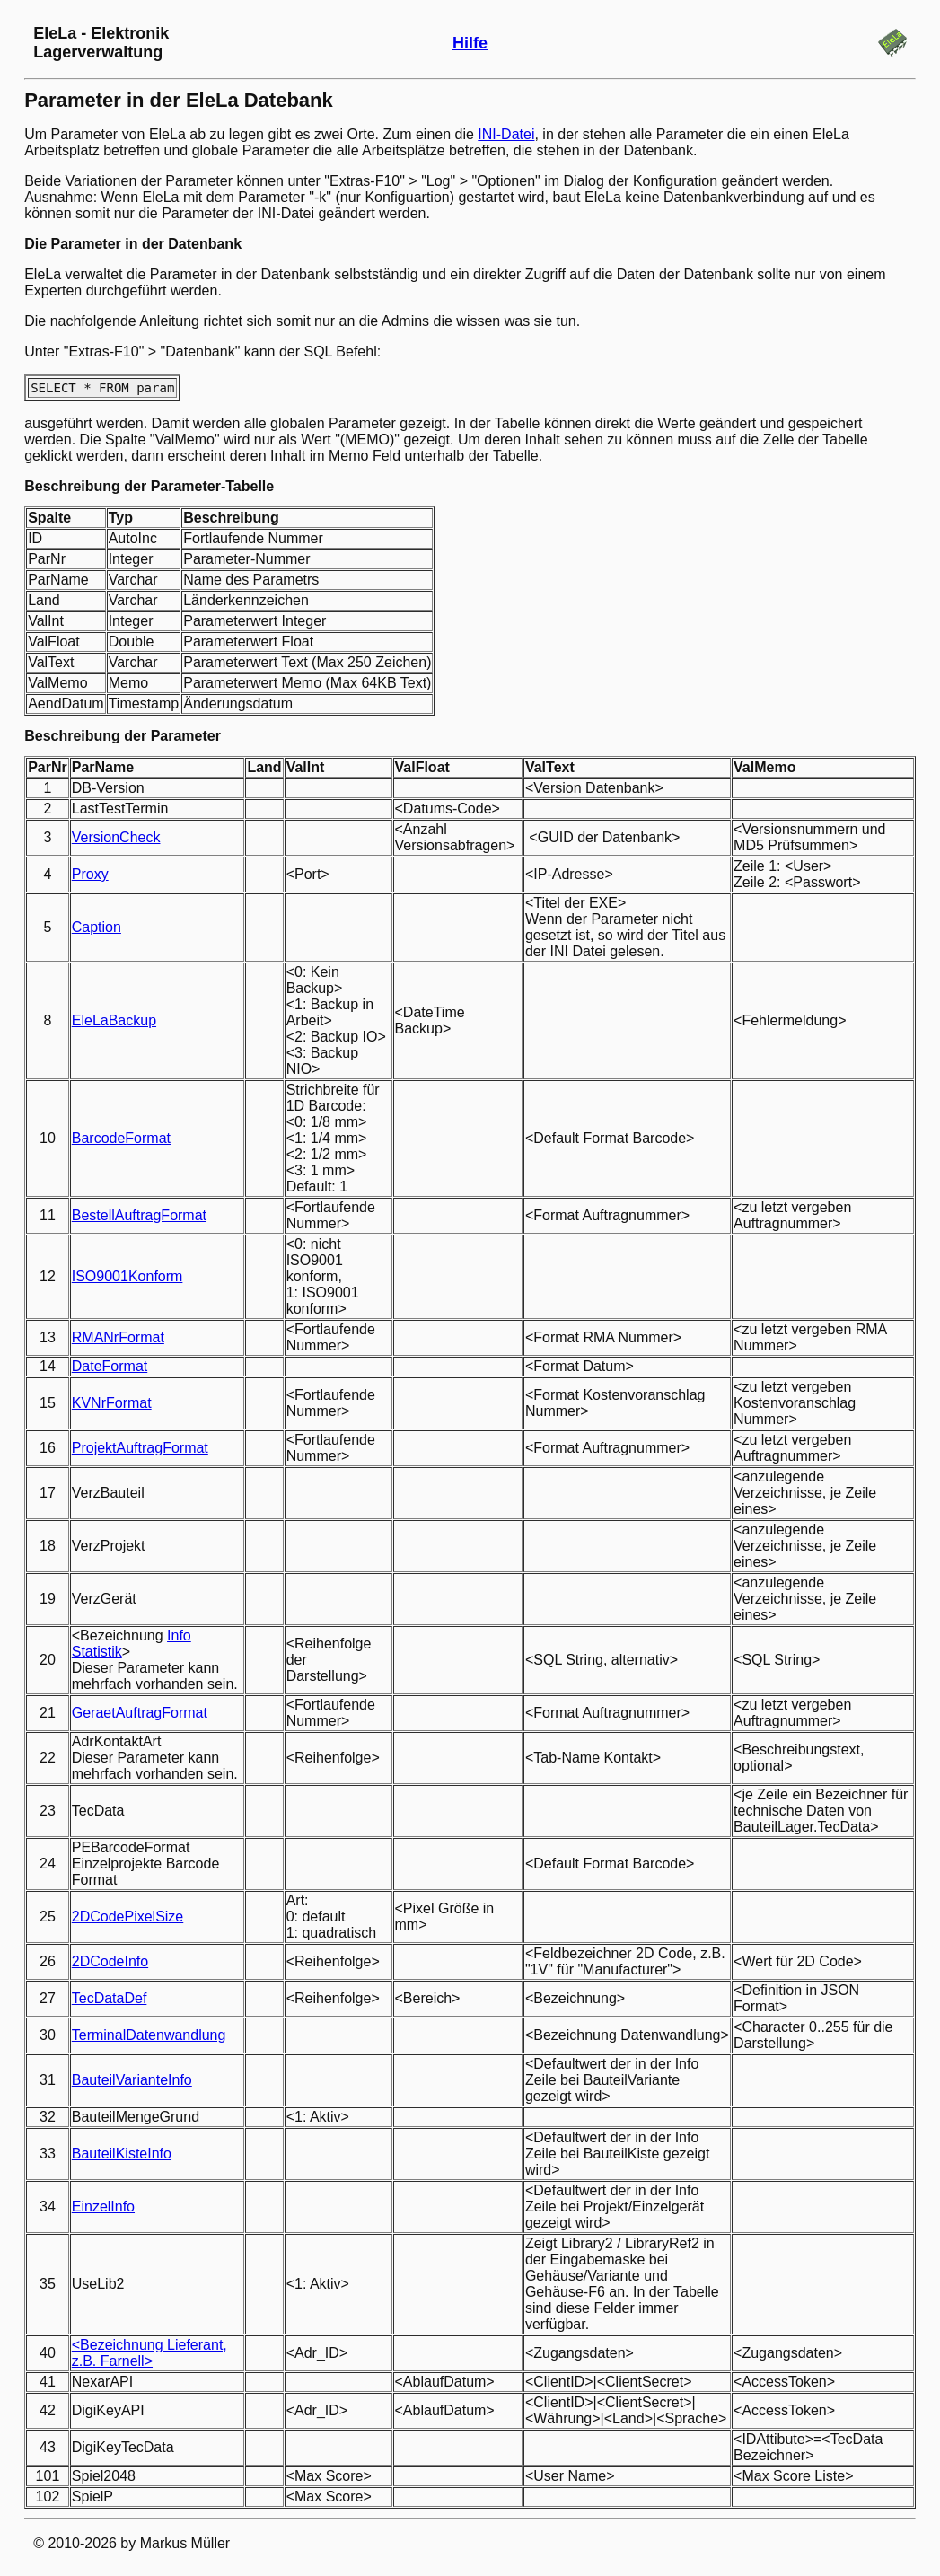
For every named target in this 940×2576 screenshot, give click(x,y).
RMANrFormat (118, 1337)
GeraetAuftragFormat (139, 1712)
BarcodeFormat (121, 1138)
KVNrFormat (112, 1403)
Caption (96, 927)
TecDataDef (109, 1998)
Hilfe (470, 43)
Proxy (90, 874)
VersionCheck (116, 837)
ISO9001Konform (127, 1276)
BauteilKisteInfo (121, 2153)
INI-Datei (506, 134)
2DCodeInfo (110, 1961)
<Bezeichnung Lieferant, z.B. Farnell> (149, 2353)
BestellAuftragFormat (139, 1215)
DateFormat (109, 1366)
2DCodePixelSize (128, 1916)
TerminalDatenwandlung (149, 2035)
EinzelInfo (103, 2206)
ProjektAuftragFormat (140, 1447)
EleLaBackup (114, 1020)
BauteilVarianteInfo (132, 2080)
